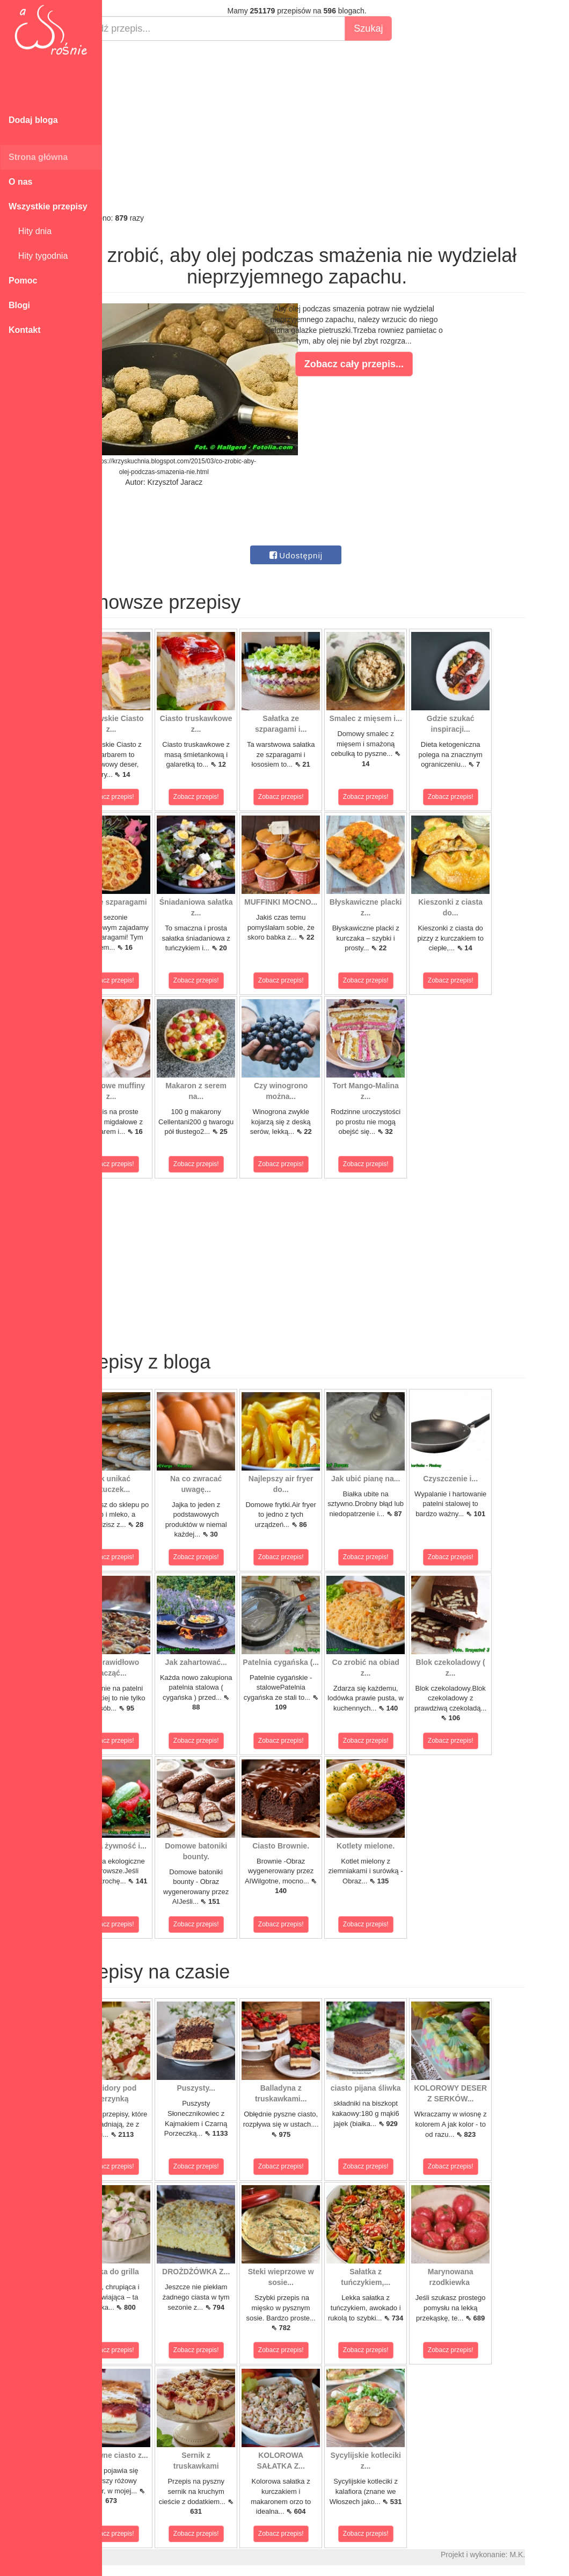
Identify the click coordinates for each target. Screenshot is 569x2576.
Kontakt (25, 329)
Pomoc (23, 280)
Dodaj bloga (33, 120)
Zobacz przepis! (150, 797)
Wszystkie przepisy (48, 206)
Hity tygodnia (38, 255)
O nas (20, 181)
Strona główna (38, 157)
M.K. (556, 2554)
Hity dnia (30, 231)
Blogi (19, 305)
